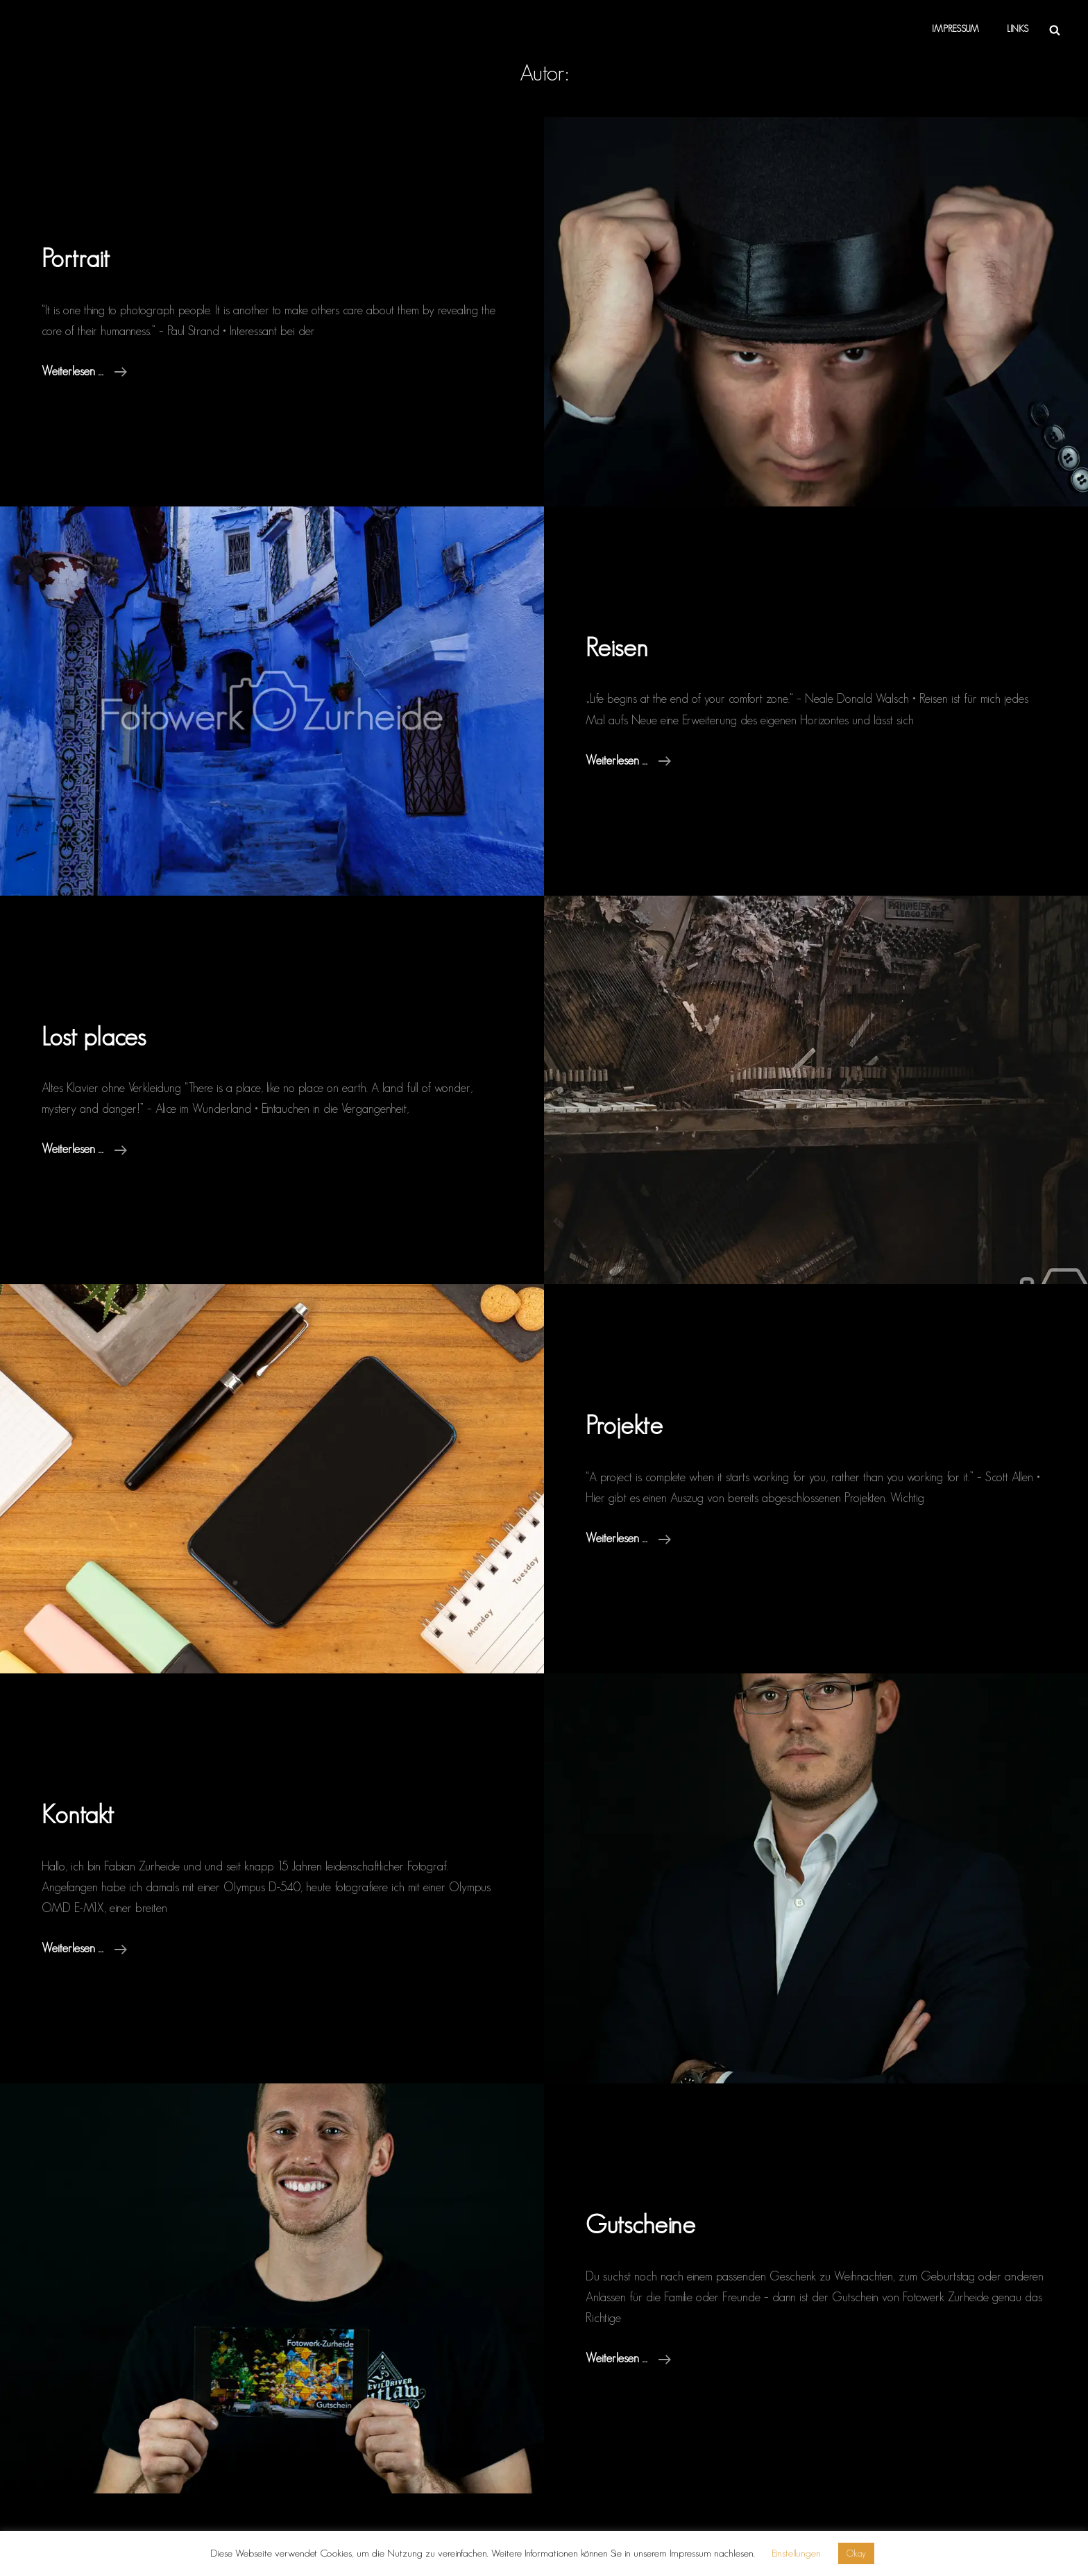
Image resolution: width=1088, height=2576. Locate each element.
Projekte (624, 1425)
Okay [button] (856, 2553)
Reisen (617, 646)
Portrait (76, 258)
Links (1017, 29)
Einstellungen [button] (796, 2553)
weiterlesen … (84, 369)
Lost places (94, 1036)
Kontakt (78, 1814)
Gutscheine (640, 2224)
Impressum (955, 29)
